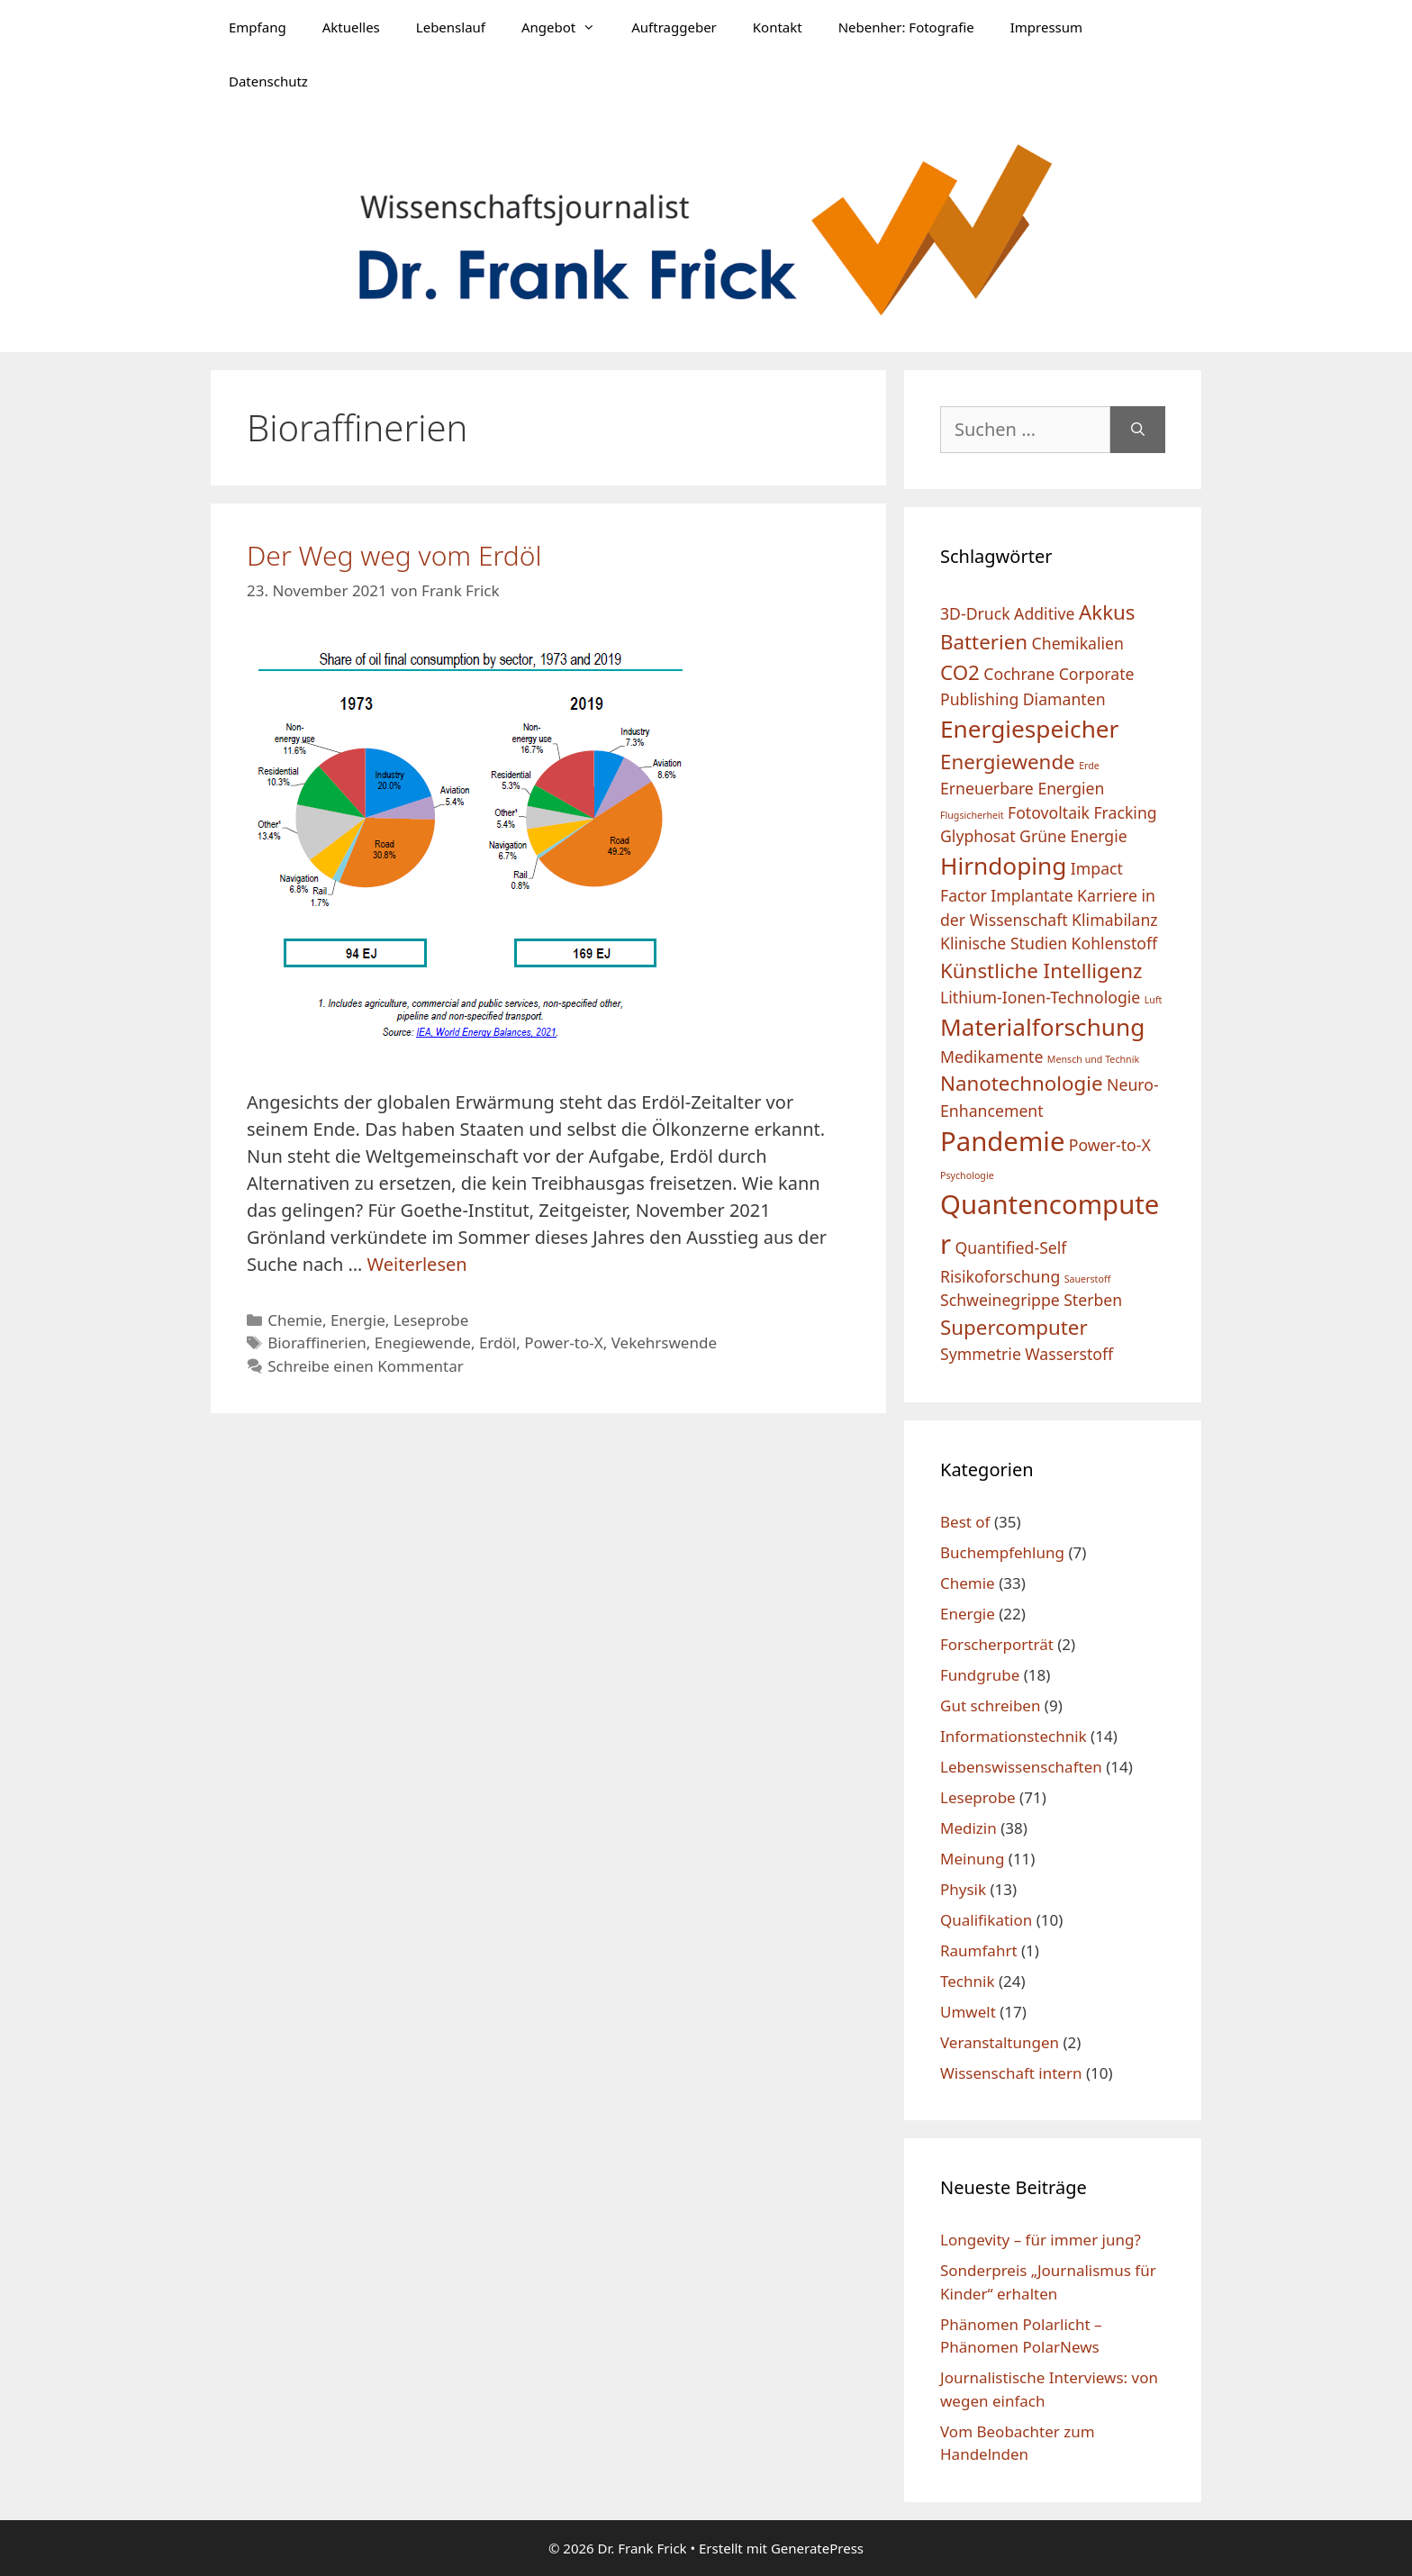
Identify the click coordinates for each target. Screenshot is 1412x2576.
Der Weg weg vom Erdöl (394, 555)
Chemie (294, 1320)
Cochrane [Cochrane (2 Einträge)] (1018, 674)
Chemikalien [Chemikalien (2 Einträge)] (1078, 643)
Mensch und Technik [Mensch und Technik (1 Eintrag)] (1093, 1059)
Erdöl (497, 1342)
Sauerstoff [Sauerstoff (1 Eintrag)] (1087, 1279)
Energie (357, 1320)
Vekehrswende (664, 1342)
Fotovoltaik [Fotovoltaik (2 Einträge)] (1049, 812)
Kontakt (777, 27)
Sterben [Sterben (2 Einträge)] (1093, 1300)
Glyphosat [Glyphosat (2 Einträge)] (978, 836)
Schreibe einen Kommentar (365, 1366)
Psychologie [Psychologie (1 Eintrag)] (967, 1175)
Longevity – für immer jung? (1040, 2239)
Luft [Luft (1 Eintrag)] (1154, 999)
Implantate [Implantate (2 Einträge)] (1032, 895)
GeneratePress (817, 2548)
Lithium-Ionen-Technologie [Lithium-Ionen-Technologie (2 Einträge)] (1040, 997)
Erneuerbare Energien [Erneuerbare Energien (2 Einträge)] (1022, 788)
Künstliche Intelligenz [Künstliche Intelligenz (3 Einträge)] (1041, 970)
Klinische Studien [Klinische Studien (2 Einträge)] (1003, 943)
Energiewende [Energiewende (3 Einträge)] (1007, 762)
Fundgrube (979, 1674)
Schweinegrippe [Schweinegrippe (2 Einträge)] (1000, 1300)
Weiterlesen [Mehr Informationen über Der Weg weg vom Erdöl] (417, 1264)
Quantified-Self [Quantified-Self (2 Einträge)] (1011, 1247)
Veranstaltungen (999, 2042)
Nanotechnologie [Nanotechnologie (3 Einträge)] (1021, 1083)
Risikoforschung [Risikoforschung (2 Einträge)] (1000, 1276)
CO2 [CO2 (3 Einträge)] (960, 672)
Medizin (968, 1828)
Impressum (1046, 27)
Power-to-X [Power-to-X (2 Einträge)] (1110, 1145)
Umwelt (968, 2011)
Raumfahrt (979, 1950)
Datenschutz (268, 81)
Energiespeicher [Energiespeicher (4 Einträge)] (1029, 728)
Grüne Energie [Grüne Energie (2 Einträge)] (1073, 836)
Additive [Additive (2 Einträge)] (1044, 613)
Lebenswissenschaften (1021, 1766)
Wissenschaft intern (1011, 2073)
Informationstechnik (1013, 1736)
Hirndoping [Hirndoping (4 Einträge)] (1003, 865)
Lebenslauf (450, 27)
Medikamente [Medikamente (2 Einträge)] (991, 1056)
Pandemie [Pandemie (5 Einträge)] (1002, 1141)
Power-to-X (563, 1342)
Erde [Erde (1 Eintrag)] (1089, 765)
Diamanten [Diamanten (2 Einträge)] (1064, 699)
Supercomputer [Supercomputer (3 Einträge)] (1014, 1327)
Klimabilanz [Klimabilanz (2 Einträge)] (1115, 919)
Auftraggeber (674, 27)
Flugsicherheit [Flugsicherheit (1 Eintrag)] (972, 815)
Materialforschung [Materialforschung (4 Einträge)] (1042, 1027)
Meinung (972, 1858)
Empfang (257, 27)
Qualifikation (986, 1919)
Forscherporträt (997, 1644)
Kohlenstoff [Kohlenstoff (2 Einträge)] (1115, 943)
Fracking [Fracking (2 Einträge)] (1124, 812)
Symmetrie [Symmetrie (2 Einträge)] (980, 1354)
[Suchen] (1137, 429)
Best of (965, 1521)
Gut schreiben (990, 1705)
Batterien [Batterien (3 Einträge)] (983, 642)
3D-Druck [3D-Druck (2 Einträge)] (975, 613)
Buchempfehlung (1002, 1552)
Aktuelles (351, 27)
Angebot (567, 27)
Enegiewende (423, 1342)
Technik (967, 1981)
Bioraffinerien (317, 1342)
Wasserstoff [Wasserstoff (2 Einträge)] (1069, 1354)
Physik (963, 1889)
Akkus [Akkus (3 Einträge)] (1107, 612)
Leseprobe (431, 1320)
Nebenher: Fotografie (906, 27)
